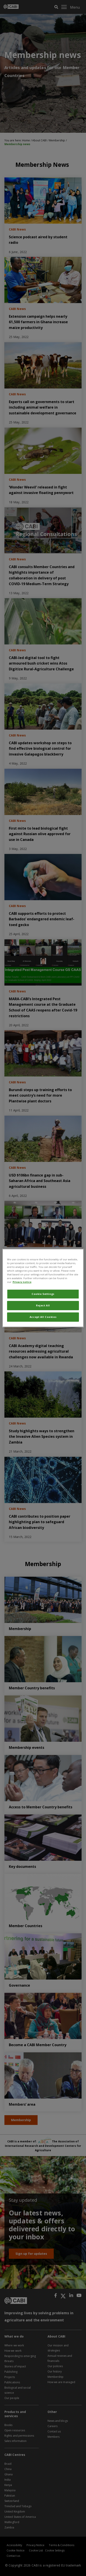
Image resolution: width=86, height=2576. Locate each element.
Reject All (43, 1305)
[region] (43, 1288)
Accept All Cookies (43, 1317)
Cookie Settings (43, 1294)
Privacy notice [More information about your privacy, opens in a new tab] (22, 1282)
